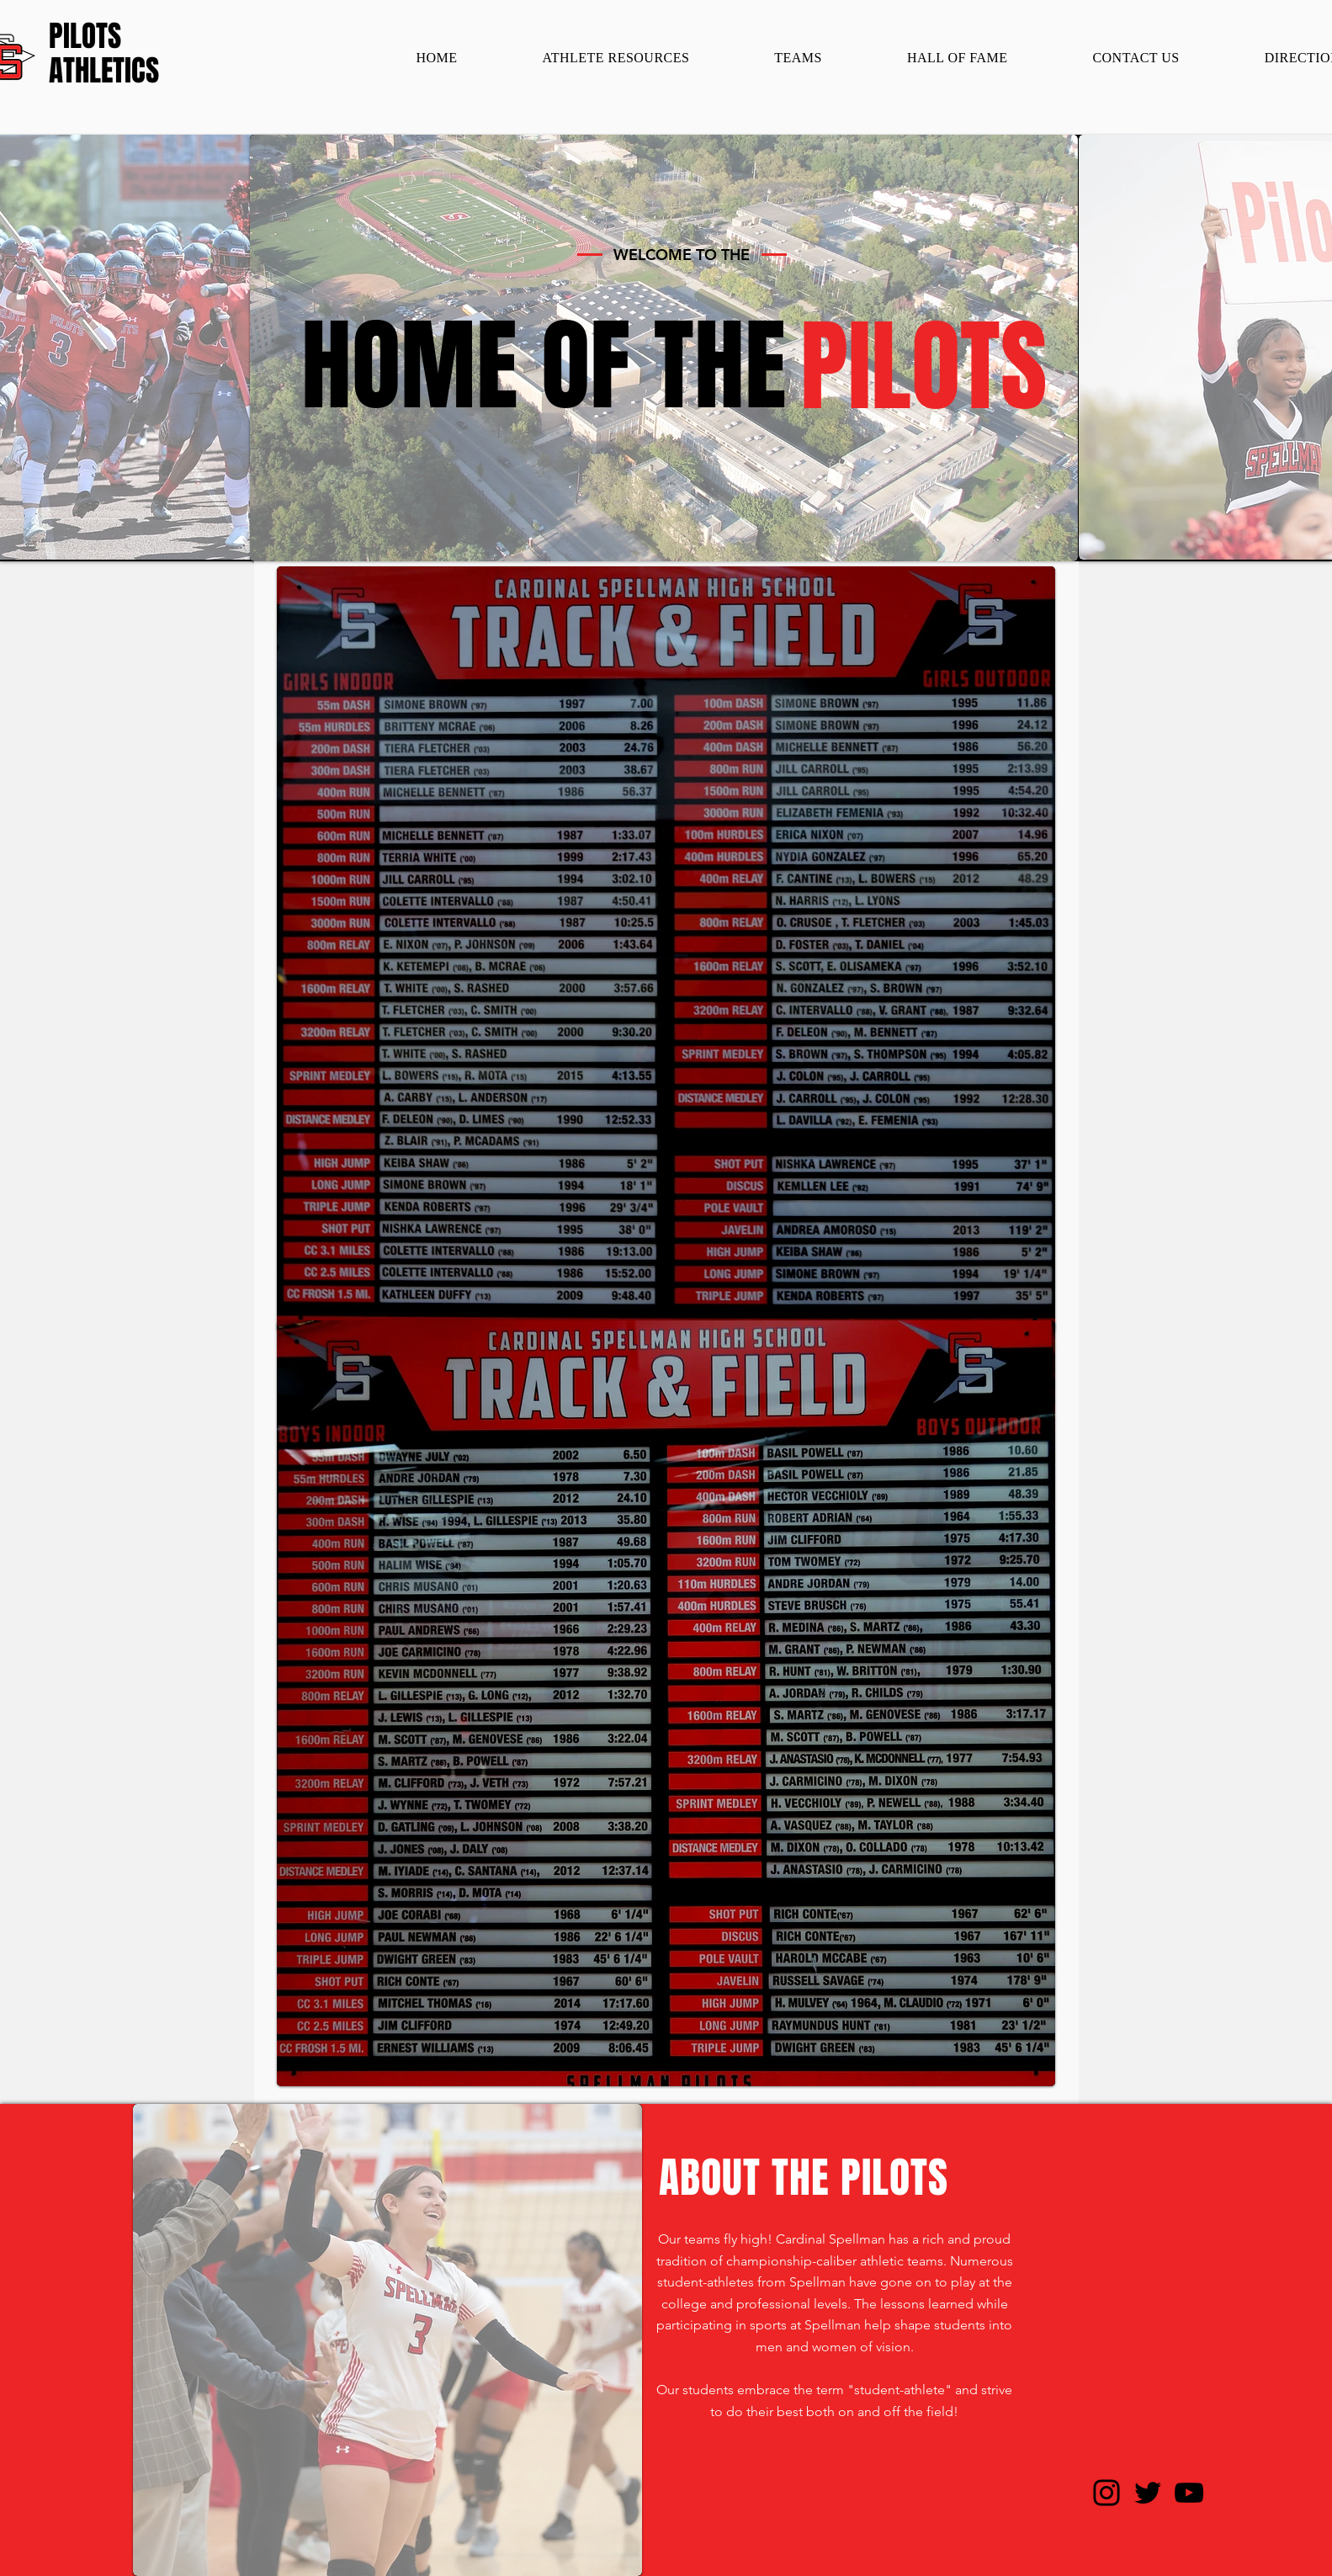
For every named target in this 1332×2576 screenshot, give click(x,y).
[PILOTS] (106, 36)
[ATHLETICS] (104, 71)
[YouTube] (1189, 2492)
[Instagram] (1106, 2492)
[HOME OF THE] (543, 366)
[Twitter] (1147, 2492)
